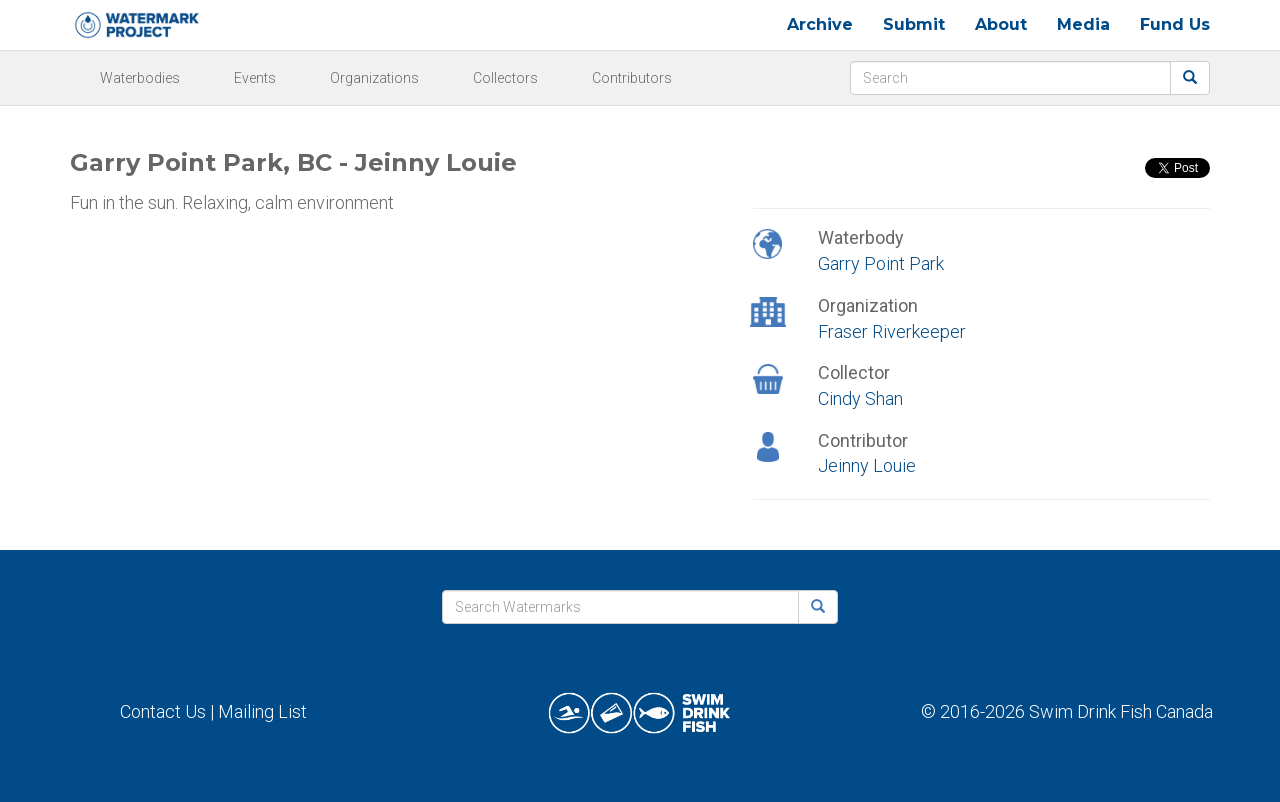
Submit (914, 24)
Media (1083, 24)
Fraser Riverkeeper (892, 331)
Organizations (374, 78)
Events (255, 78)
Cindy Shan (860, 398)
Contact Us (163, 711)
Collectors (505, 78)
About (1001, 24)
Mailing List (262, 711)
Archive (820, 24)
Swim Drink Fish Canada (1121, 711)
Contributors (632, 78)
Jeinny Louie (867, 465)
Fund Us (1175, 24)
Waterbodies (140, 78)
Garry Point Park (881, 263)
